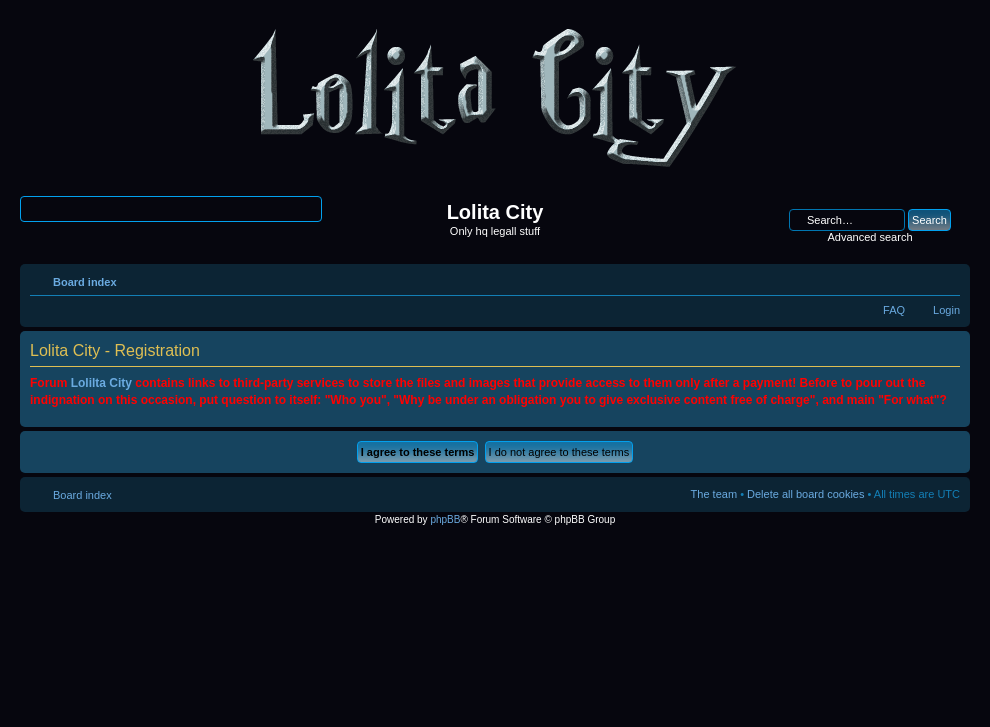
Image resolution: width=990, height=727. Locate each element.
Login (946, 310)
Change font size (945, 278)
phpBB (445, 519)
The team (714, 494)
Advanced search (870, 237)
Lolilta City (101, 383)
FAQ (894, 310)
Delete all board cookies (805, 494)
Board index (85, 282)
